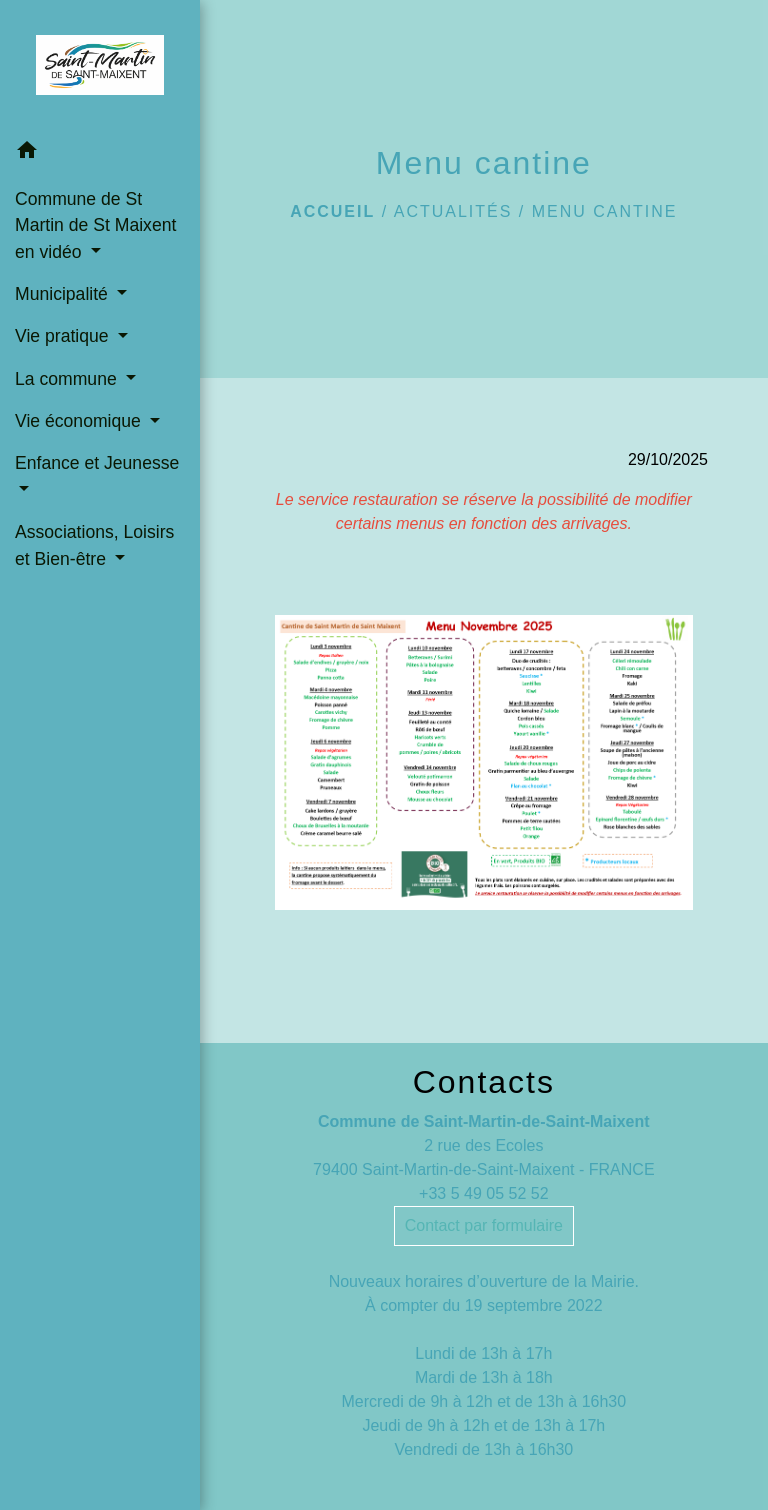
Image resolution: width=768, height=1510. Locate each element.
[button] (100, 153)
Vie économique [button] (80, 421)
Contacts (484, 1082)
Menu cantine (605, 211)
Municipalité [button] (64, 294)
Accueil (332, 211)
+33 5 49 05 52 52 (483, 1193)
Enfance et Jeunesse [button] (97, 463)
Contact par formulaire (484, 1225)
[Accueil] (99, 65)
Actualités (453, 211)
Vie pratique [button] (64, 336)
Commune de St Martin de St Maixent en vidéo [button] (95, 225)
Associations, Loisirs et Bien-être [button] (94, 545)
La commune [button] (68, 379)
